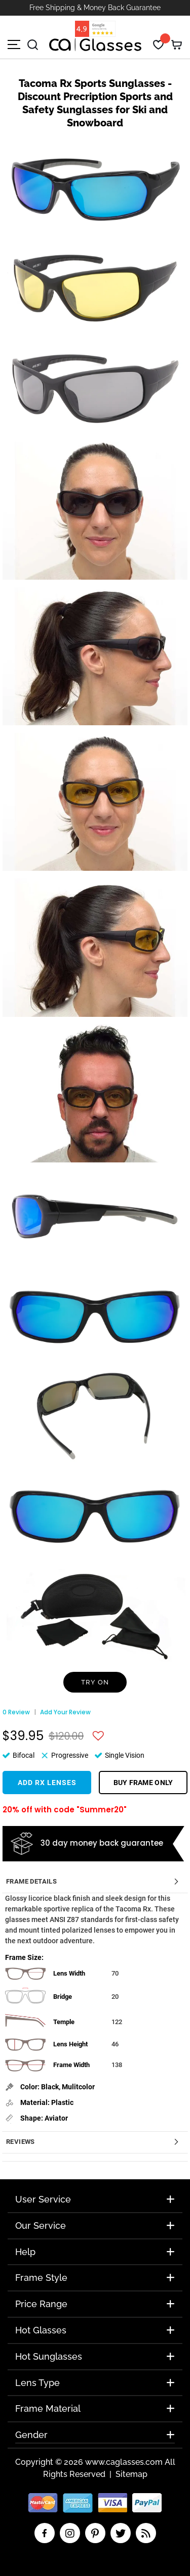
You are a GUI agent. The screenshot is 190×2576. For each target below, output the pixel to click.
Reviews (20, 2141)
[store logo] (95, 45)
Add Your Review (65, 1712)
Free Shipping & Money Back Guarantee (95, 8)
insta (70, 2533)
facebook (44, 2533)
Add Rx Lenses (47, 1782)
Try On (95, 1682)
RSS (146, 2533)
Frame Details (31, 1881)
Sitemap (131, 2474)
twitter (120, 2533)
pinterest (95, 2533)
